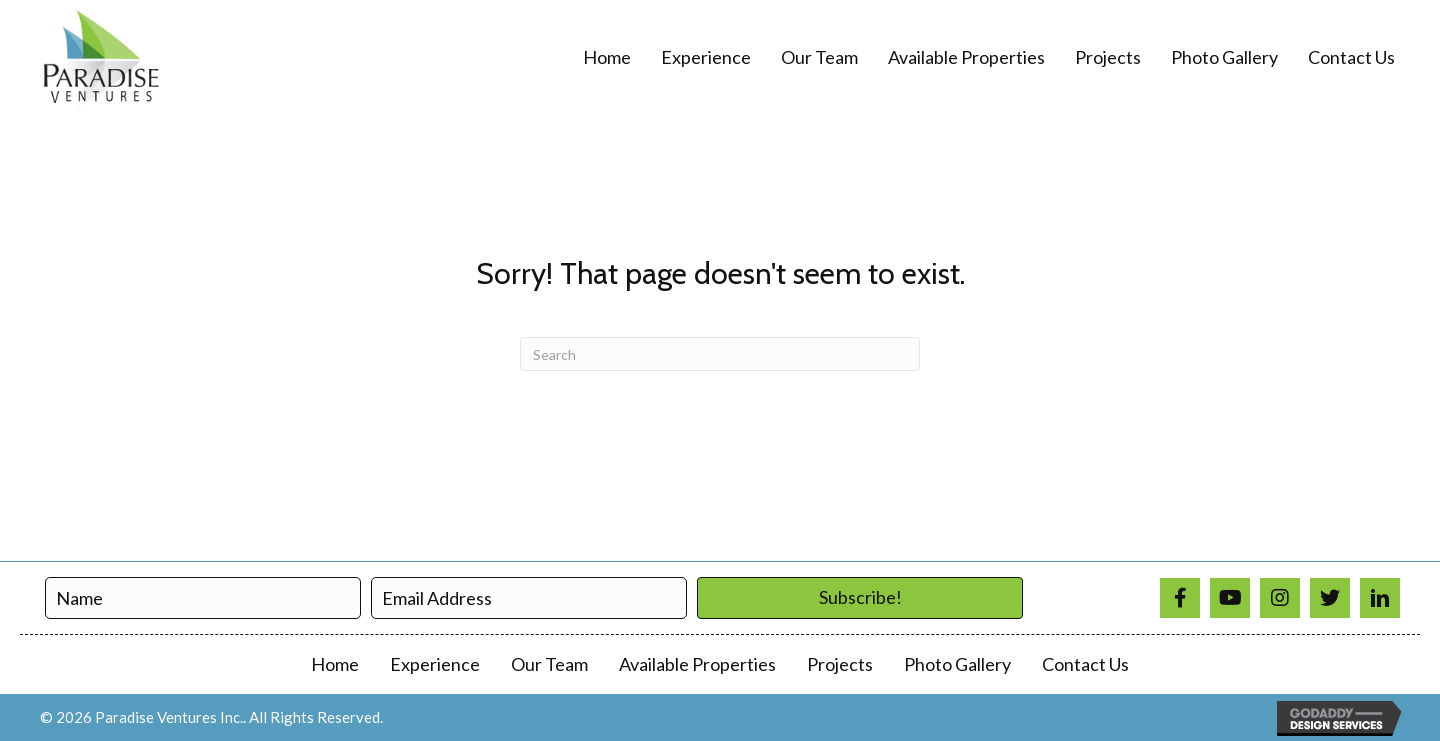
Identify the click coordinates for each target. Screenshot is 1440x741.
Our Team (549, 664)
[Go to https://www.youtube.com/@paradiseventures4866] (1230, 598)
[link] (607, 58)
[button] (860, 598)
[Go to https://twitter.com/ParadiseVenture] (1330, 598)
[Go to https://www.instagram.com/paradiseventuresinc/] (1280, 598)
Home (335, 664)
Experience (435, 664)
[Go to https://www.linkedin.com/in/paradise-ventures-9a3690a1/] (1380, 598)
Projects (840, 664)
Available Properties (697, 664)
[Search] (720, 354)
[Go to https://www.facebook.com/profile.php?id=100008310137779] (1180, 598)
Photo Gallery (957, 664)
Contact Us (1085, 664)
